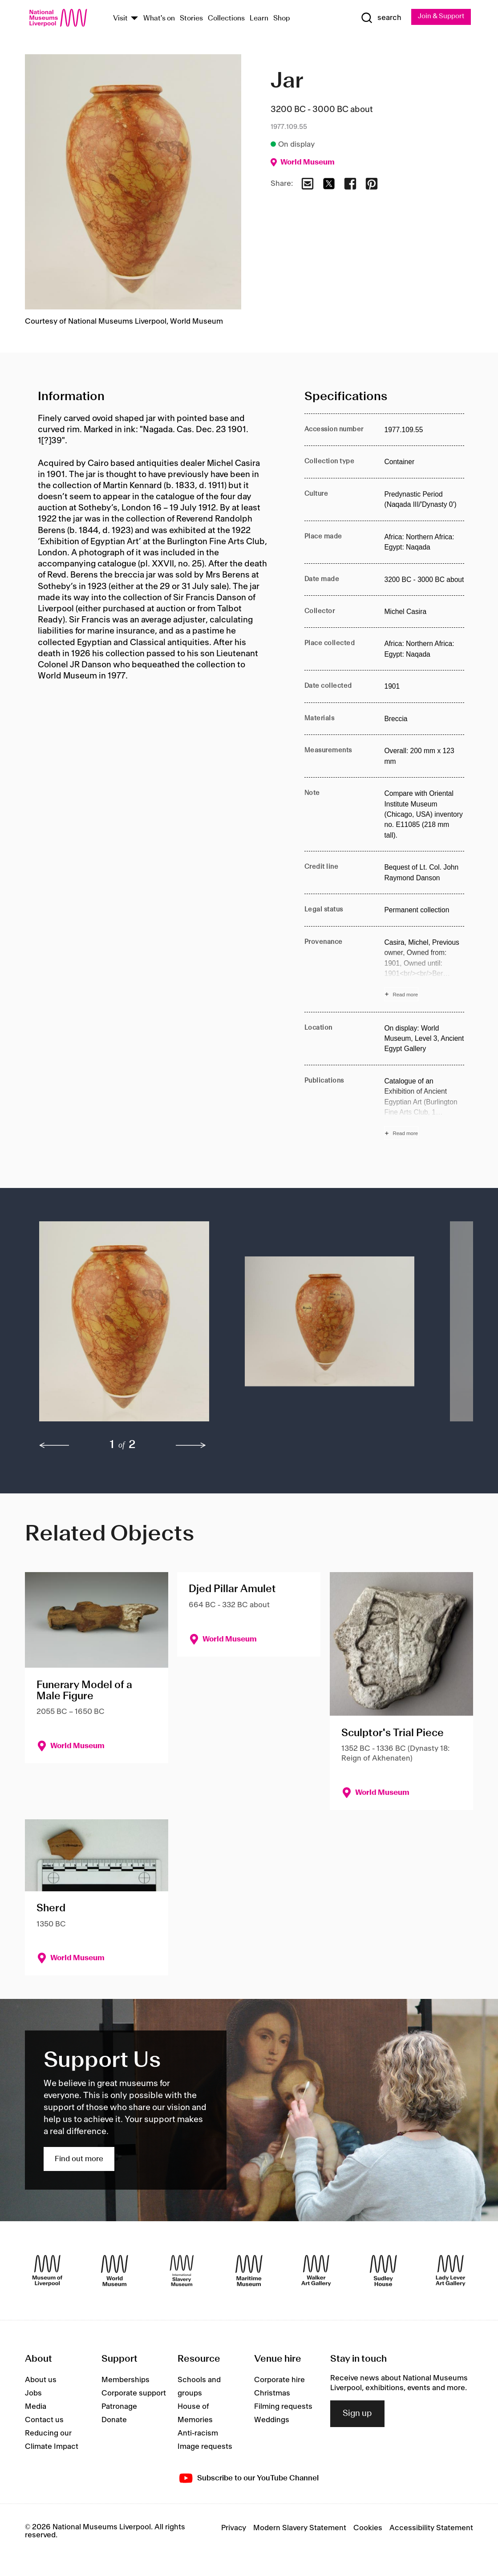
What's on (159, 19)
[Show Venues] (134, 19)
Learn (259, 19)
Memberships (125, 2381)
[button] (124, 1326)
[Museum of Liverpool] (47, 2271)
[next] (191, 1447)
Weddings (271, 2421)
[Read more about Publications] (424, 1109)
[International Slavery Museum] (181, 2271)
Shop (281, 19)
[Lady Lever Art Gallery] (450, 2271)
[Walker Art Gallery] (316, 2271)
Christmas (272, 2394)
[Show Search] (376, 18)
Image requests (205, 2448)
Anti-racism (198, 2434)
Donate (114, 2421)
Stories (191, 19)
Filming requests (283, 2407)
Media (35, 2407)
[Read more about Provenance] (424, 970)
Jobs (33, 2394)
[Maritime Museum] (249, 2271)
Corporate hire (279, 2381)
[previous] (54, 1447)
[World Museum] (114, 2271)
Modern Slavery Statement (299, 2529)
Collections (226, 19)
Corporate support (133, 2394)
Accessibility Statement (431, 2529)
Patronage (119, 2407)
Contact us (44, 2421)
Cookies (367, 2529)
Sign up (357, 2414)
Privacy (233, 2529)
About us (41, 2381)
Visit (120, 19)
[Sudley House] (383, 2271)
